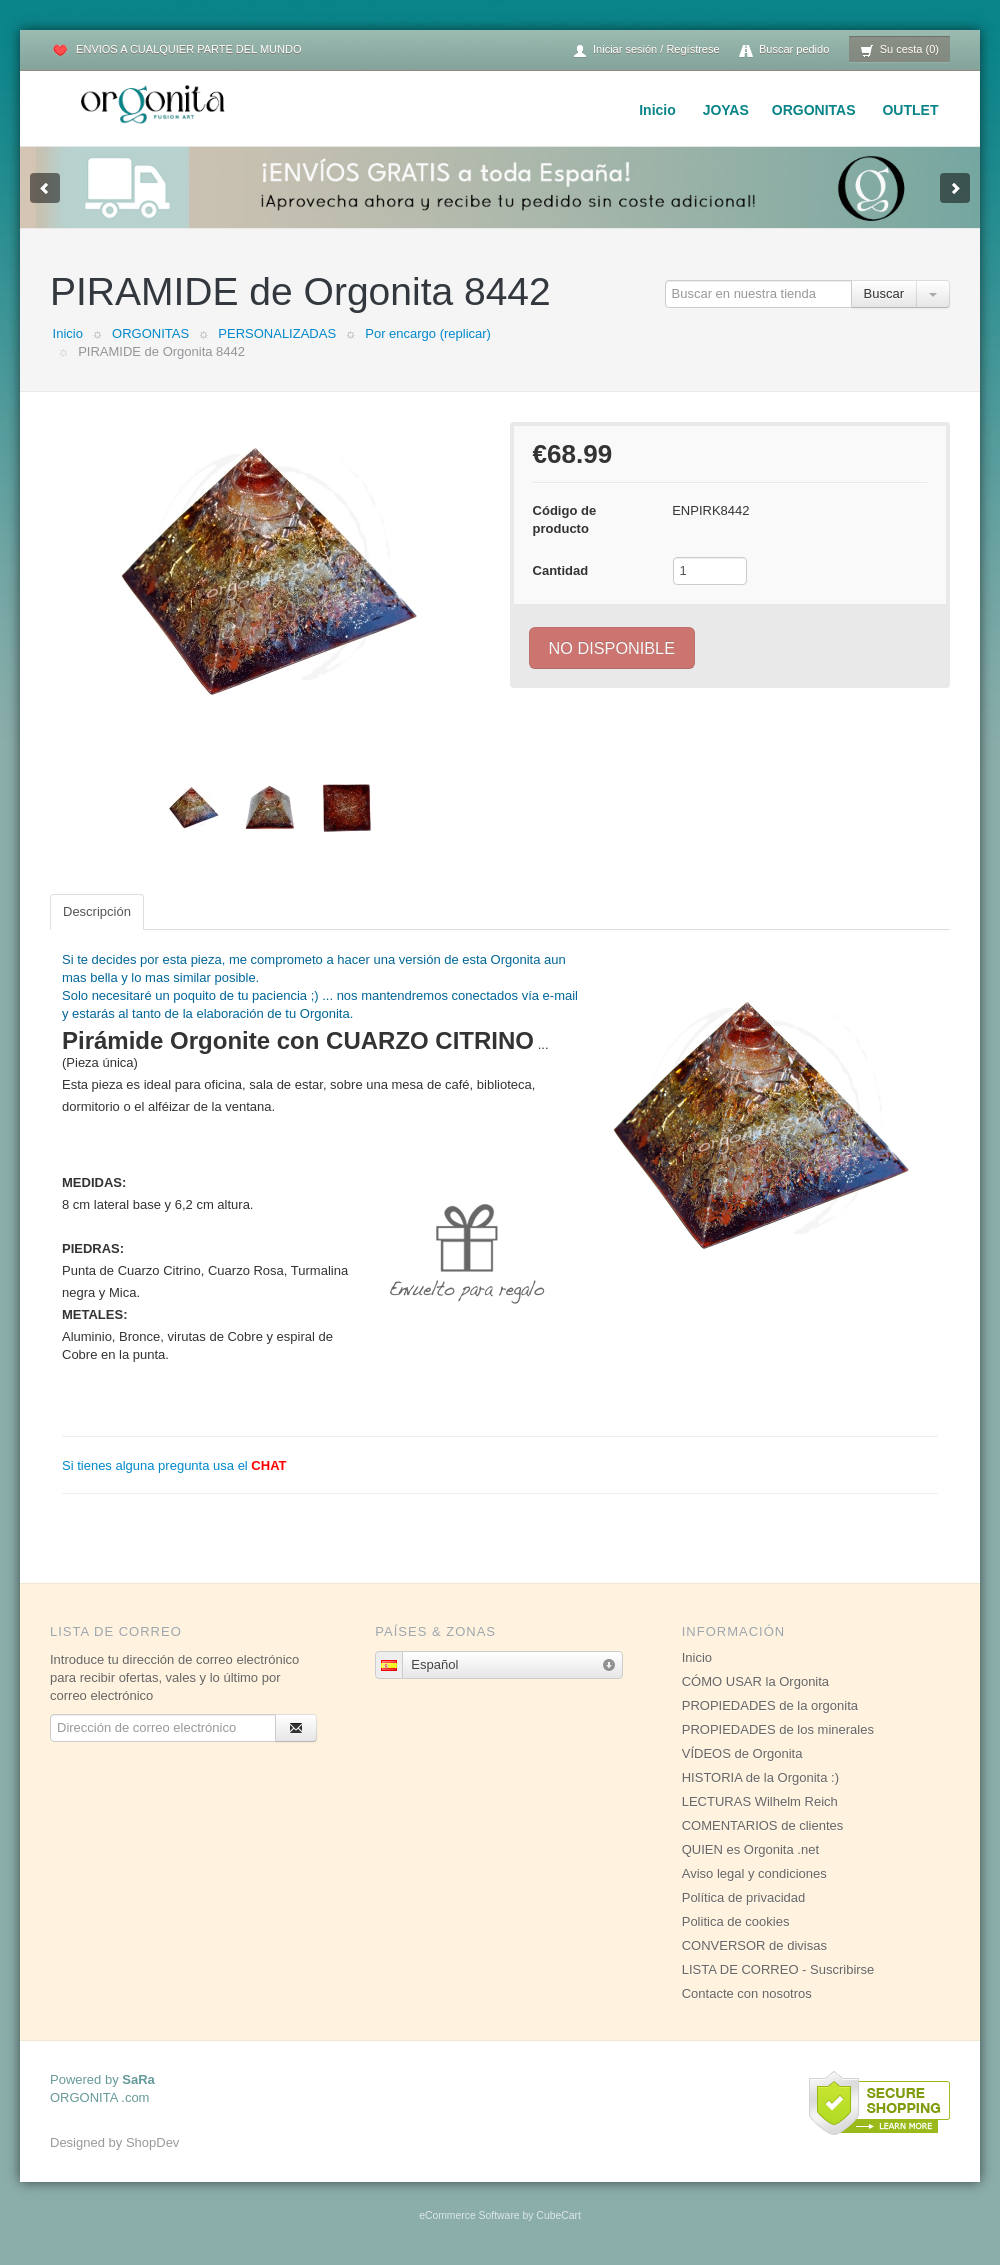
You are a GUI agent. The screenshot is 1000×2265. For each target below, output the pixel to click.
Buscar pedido (784, 50)
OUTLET (910, 110)
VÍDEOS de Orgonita (742, 1753)
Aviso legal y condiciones (754, 1873)
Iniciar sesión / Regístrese (646, 50)
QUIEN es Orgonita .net (750, 1849)
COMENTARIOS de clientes (763, 1825)
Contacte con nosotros (747, 1993)
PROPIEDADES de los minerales (778, 1729)
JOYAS (726, 110)
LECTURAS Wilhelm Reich (760, 1801)
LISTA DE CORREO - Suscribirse (778, 1969)
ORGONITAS (814, 110)
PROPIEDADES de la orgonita (770, 1705)
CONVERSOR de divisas (754, 1945)
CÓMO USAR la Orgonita (755, 1681)
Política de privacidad (744, 1897)
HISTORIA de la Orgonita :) (760, 1777)
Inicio (657, 110)
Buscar (884, 293)
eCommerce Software (469, 2215)
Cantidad (561, 570)
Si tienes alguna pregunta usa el (174, 1465)
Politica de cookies (736, 1921)
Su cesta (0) (899, 50)
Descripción (97, 911)
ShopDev (152, 2142)
